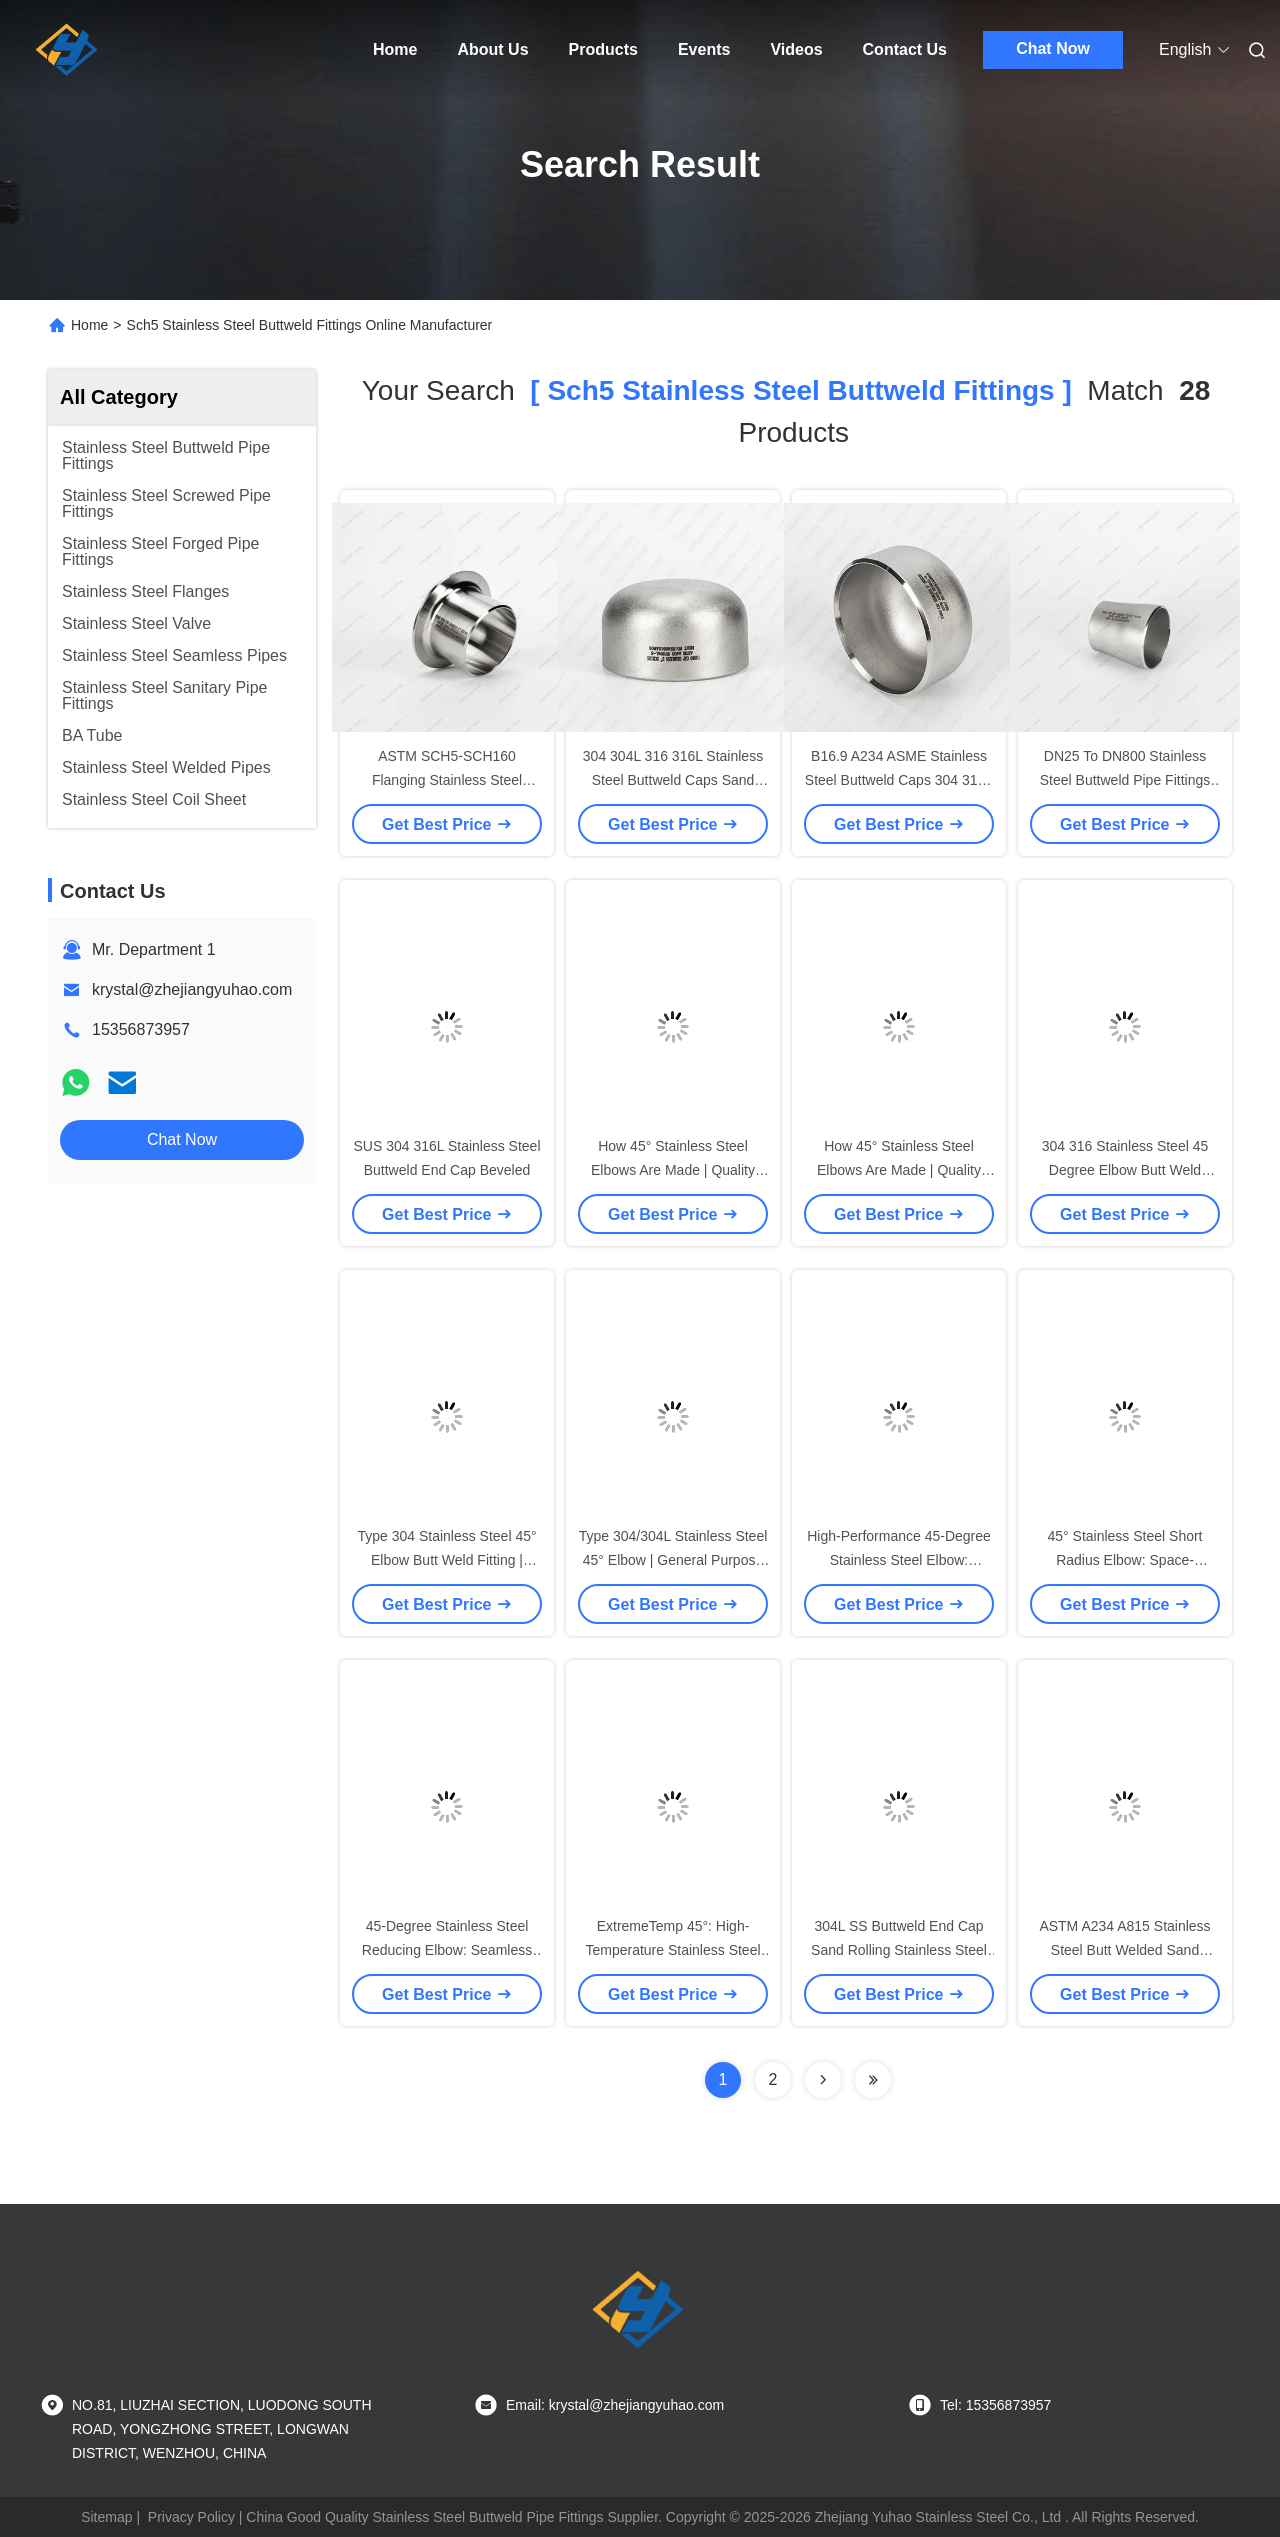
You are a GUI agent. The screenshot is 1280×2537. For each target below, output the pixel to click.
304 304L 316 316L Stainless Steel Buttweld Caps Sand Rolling (673, 780)
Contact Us (905, 49)
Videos (796, 49)
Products (603, 49)
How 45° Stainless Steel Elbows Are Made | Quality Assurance (673, 1170)
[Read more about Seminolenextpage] (823, 2080)
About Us (492, 49)
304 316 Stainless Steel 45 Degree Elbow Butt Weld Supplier (1125, 1170)
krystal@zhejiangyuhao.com (192, 989)
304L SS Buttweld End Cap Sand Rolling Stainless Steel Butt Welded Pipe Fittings (899, 1950)
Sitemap (106, 2517)
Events (704, 49)
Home (395, 49)
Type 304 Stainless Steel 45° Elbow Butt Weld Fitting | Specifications (446, 1560)
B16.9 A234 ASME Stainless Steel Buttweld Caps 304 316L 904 (899, 780)
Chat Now (1053, 48)
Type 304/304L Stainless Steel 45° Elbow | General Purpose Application (673, 1560)
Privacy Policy (191, 2517)
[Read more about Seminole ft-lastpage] (873, 2080)
